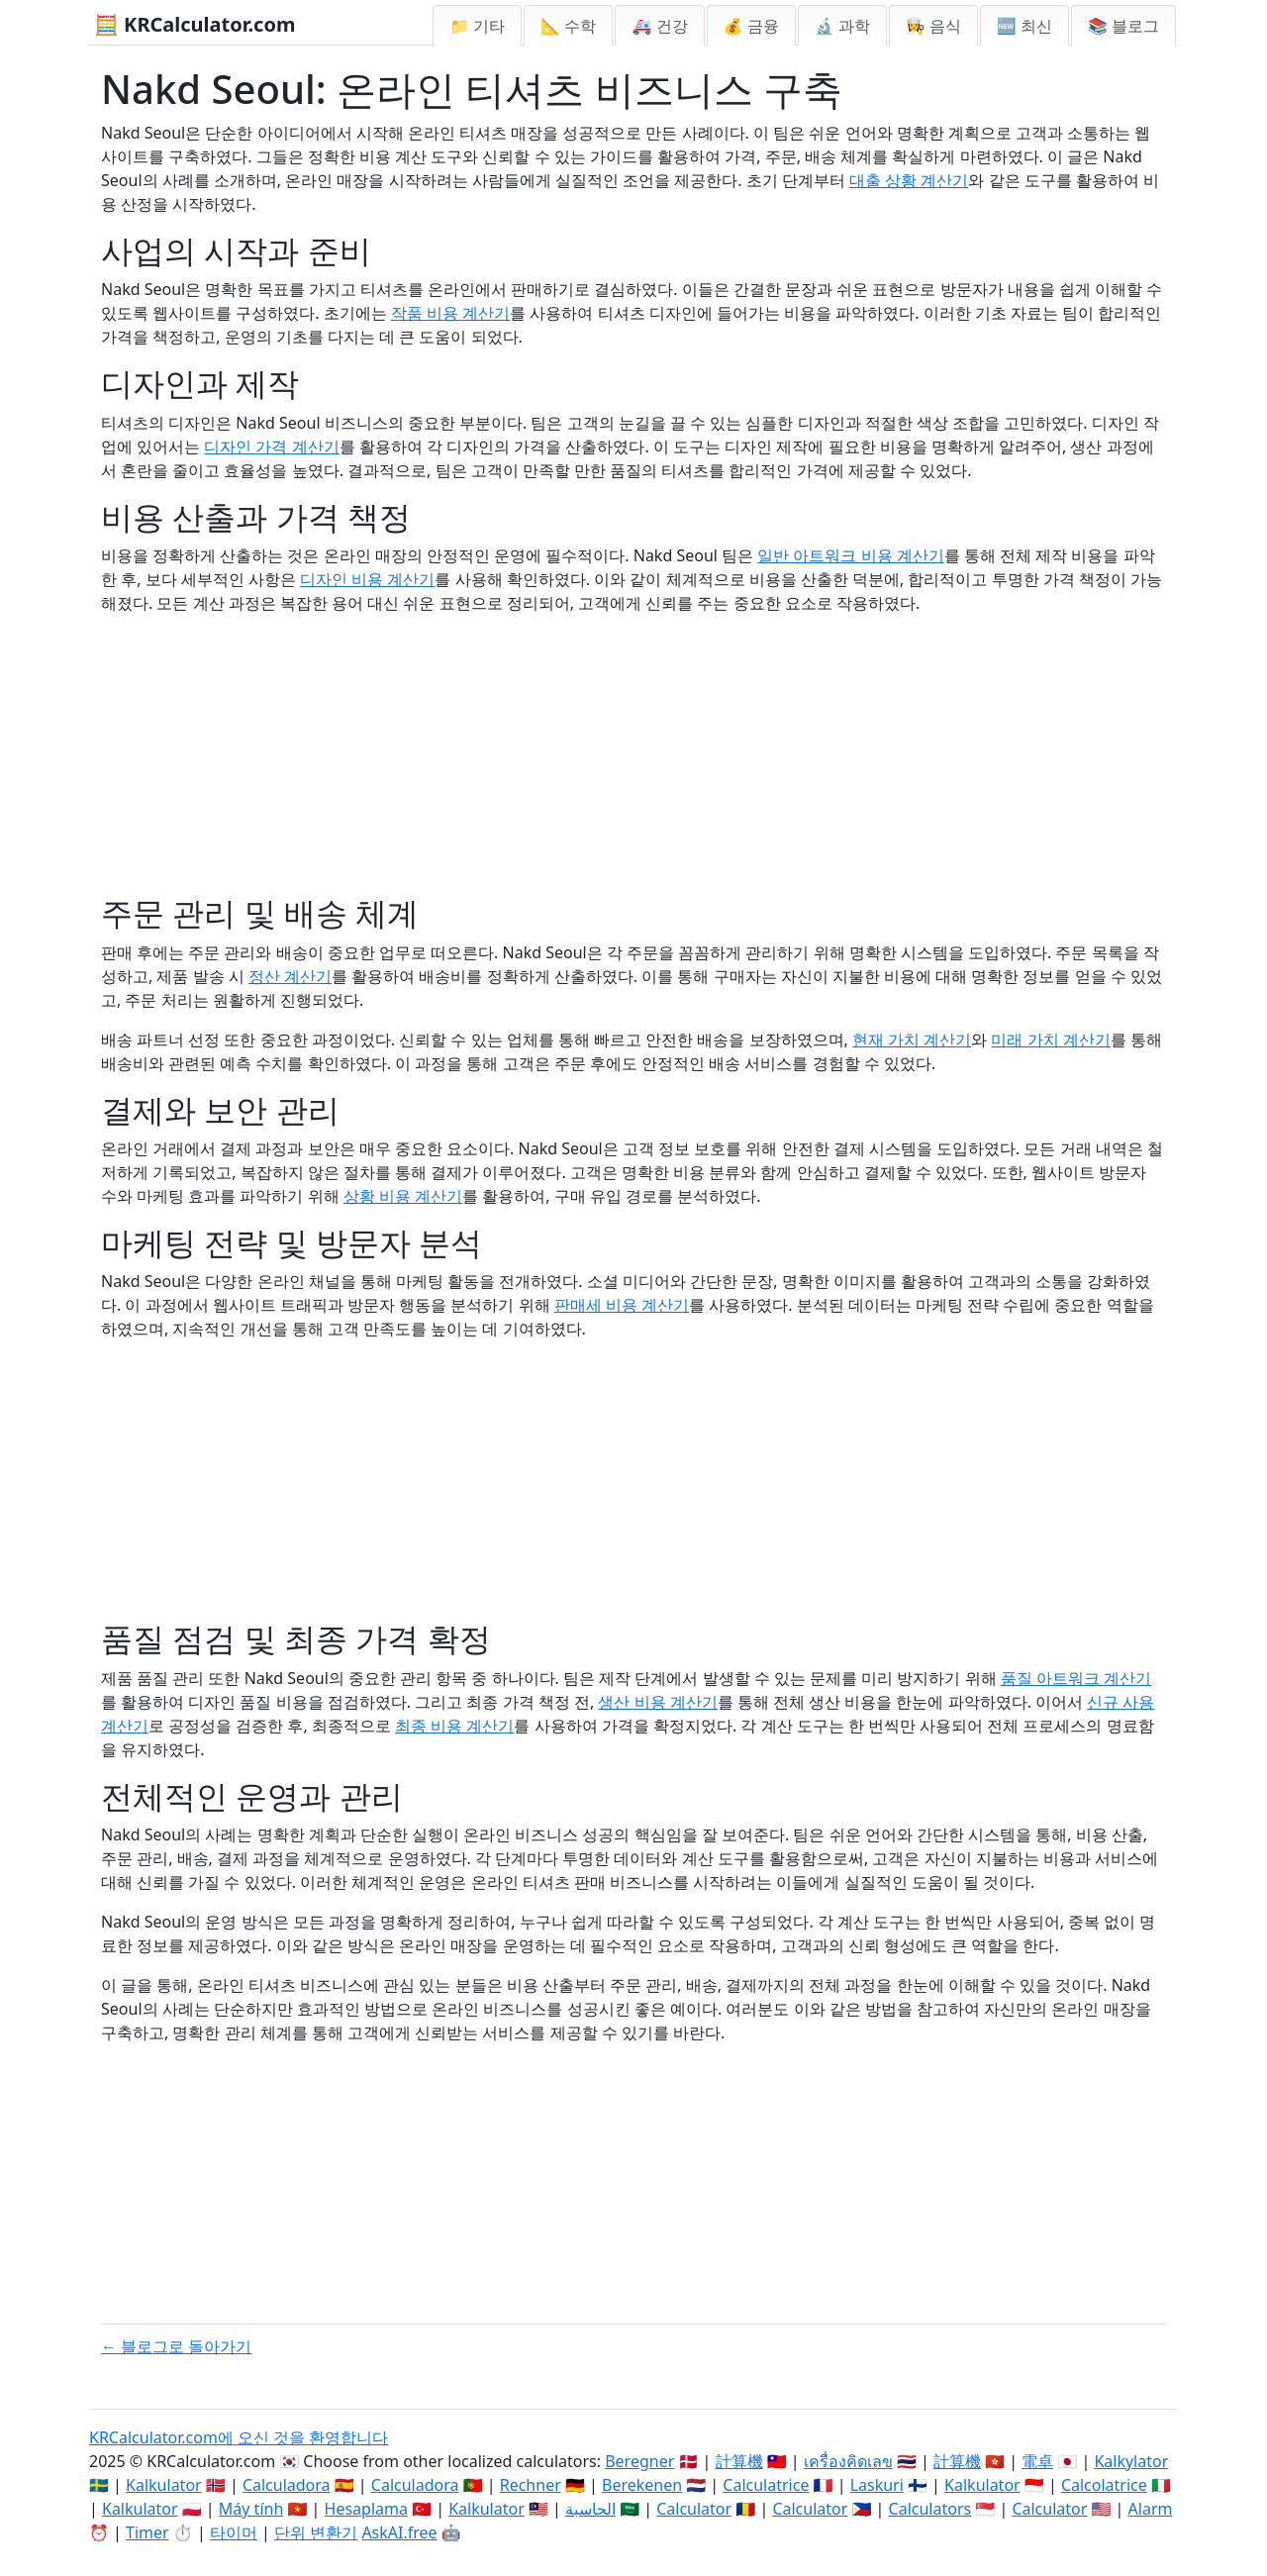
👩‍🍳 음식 (933, 26)
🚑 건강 (659, 26)
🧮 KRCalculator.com (194, 24)
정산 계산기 (290, 976)
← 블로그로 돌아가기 (176, 2346)
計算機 (739, 2461)
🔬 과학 (842, 26)
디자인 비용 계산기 (367, 579)
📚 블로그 (1123, 26)
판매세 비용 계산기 (621, 1305)
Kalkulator (164, 2485)
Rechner (530, 2485)
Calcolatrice (1104, 2485)
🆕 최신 (1024, 26)
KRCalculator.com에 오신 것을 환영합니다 (238, 2437)
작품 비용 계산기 (450, 313)
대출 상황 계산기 (908, 180)
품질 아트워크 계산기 (1076, 1678)
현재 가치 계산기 (911, 1039)
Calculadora (287, 2485)
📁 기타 (477, 26)
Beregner (639, 2461)
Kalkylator (1131, 2461)
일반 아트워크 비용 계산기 (850, 555)
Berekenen (642, 2485)
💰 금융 (751, 26)
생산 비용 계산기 (657, 1702)
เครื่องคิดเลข (848, 2461)
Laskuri (877, 2485)
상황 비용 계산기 (402, 1196)
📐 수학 (568, 26)
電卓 (1037, 2461)
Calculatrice (766, 2485)
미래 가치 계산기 (1050, 1039)
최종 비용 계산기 (454, 1725)
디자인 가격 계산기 (271, 446)
